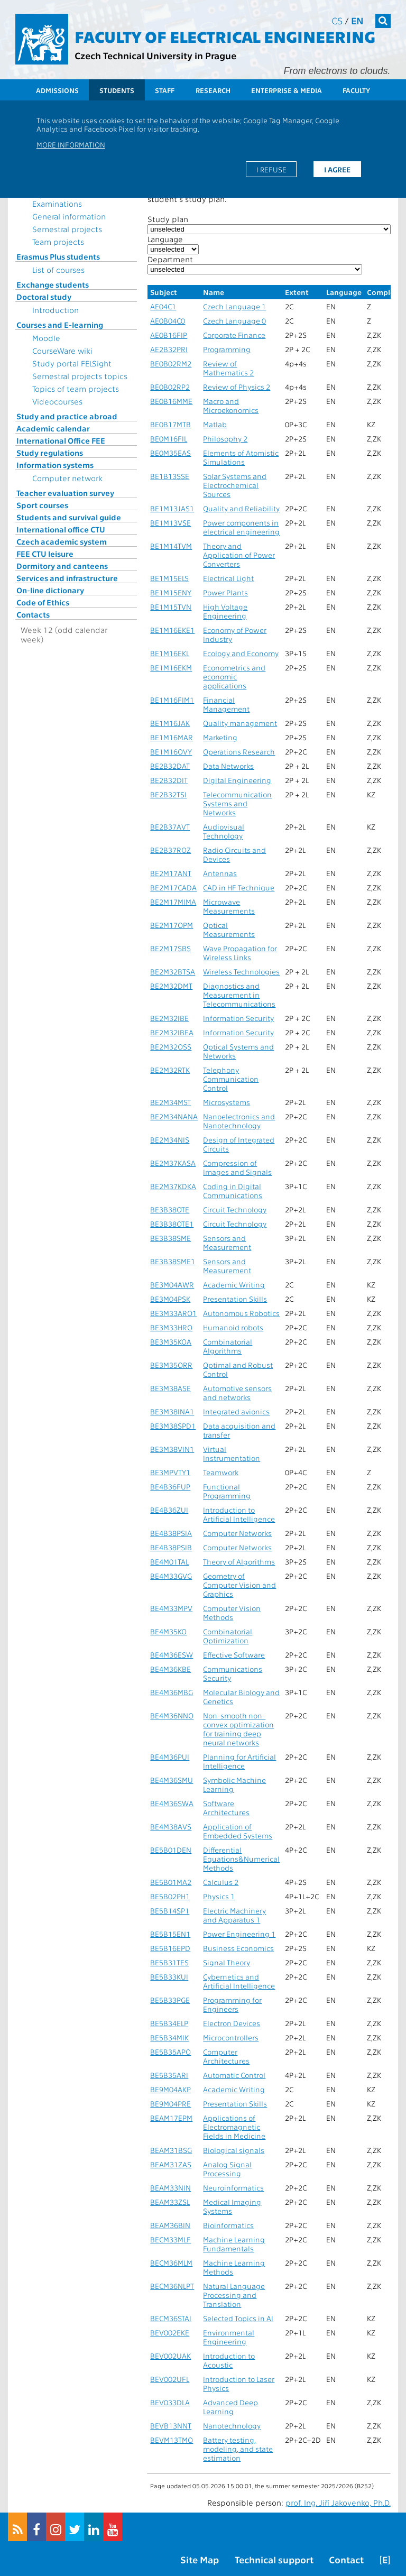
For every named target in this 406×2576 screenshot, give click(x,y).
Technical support (274, 2559)
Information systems (55, 465)
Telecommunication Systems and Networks (237, 803)
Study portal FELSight (72, 363)
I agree (337, 169)
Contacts (33, 614)
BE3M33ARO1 (173, 1313)
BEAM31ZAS (170, 2164)
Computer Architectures (226, 2056)
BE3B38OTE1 (171, 1223)
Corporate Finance (234, 334)
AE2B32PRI (169, 349)
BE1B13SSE (169, 476)
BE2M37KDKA (173, 1186)
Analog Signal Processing (227, 2169)
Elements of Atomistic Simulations (241, 457)
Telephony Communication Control (231, 1078)
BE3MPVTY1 (170, 1472)
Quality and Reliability (241, 508)
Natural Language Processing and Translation (234, 2294)
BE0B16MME (171, 401)
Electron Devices (231, 2023)
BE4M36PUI (169, 1756)
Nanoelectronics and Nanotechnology (239, 1121)
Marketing (220, 737)
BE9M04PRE (170, 2103)
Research (213, 90)
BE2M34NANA (174, 1116)
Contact (346, 2559)
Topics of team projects (75, 388)
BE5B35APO (170, 2051)
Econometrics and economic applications (234, 676)
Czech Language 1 (234, 306)
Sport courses (42, 505)
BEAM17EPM (171, 2117)
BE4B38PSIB (171, 1547)
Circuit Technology (234, 1209)
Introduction (55, 310)
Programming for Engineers (232, 2004)
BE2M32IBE (169, 1018)
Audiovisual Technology (223, 831)
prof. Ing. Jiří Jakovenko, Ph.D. (338, 2502)
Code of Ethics (42, 602)
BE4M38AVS (170, 1826)
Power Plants (225, 592)
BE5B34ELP (169, 2023)
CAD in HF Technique (238, 887)
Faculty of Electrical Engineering (225, 35)
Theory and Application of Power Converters (239, 554)
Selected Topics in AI (238, 2318)
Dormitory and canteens (62, 566)
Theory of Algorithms (239, 1561)
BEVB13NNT (170, 2425)
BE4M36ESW (171, 1654)
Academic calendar (53, 428)
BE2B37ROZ (170, 849)
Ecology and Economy (241, 653)
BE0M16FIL (168, 438)
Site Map (199, 2559)
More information (70, 144)
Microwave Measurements (229, 906)
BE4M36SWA (171, 1803)
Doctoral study (43, 296)
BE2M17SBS (170, 948)
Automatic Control (234, 2075)
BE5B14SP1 (169, 1910)
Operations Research (239, 751)
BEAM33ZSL (170, 2201)
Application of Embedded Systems (237, 1831)
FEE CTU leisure (44, 553)
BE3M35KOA (170, 1341)
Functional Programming (227, 1491)
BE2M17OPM (171, 925)
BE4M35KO (168, 1631)
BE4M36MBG (171, 1692)
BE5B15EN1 (170, 1933)
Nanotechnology (232, 2425)
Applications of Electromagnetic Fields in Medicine (234, 2126)
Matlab (215, 424)
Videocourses (57, 401)
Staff (164, 90)
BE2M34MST (170, 1102)
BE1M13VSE (170, 522)
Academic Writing (234, 1284)
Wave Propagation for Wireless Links (240, 953)
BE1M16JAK (170, 723)
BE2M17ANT (170, 873)
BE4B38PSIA (171, 1533)
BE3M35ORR (171, 1364)
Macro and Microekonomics (231, 406)
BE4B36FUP (170, 1486)
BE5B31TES (169, 1962)
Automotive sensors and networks (237, 1393)
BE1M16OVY (171, 751)
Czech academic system (61, 541)
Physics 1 (219, 1896)
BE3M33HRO (171, 1327)
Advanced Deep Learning (230, 2407)
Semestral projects (67, 229)
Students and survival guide (68, 517)
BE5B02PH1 (170, 1896)
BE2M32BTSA (172, 971)
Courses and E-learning (59, 324)
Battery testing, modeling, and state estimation (238, 2448)
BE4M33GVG (171, 1575)
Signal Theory (226, 1962)
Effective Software (234, 1654)
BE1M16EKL (169, 653)
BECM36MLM (171, 2262)
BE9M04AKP (170, 2089)
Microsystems (226, 1102)
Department (170, 259)
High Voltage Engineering (225, 611)
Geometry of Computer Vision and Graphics (239, 1584)
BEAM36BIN (170, 2225)
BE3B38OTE (169, 1209)
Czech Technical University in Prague (155, 55)
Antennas (220, 873)
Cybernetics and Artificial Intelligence (239, 1981)
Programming (227, 349)
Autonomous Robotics (241, 1313)
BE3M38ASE (170, 1388)
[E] (385, 2559)
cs (337, 20)
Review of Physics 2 (236, 386)
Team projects (58, 241)
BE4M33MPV (171, 1608)
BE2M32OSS (170, 1046)
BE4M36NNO (171, 1715)
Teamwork (220, 1472)
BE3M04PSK (170, 1298)
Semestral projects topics (79, 376)
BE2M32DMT (171, 985)
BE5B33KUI (169, 1976)
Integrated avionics (236, 1411)
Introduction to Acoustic (229, 2360)
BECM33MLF (170, 2239)
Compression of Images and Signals (237, 1167)
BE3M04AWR (172, 1284)
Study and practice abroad (66, 416)
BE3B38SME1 (172, 1261)
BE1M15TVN (170, 606)
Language (165, 239)
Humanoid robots (233, 1327)
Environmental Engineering (228, 2337)
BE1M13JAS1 (172, 508)
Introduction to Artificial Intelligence (239, 1514)
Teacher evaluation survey (65, 493)
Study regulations (49, 452)
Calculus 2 (220, 1882)
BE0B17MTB (170, 424)
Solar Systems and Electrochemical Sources (234, 485)
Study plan (167, 219)
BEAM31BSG (171, 2150)
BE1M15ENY (170, 592)
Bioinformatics (228, 2225)
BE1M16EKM (171, 667)
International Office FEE (60, 440)
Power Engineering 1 (239, 1933)
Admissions (57, 90)
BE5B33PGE (170, 1999)
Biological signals (233, 2150)
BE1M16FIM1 (172, 699)
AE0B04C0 (167, 320)
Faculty (356, 90)
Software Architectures (226, 1808)
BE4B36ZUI (169, 1509)
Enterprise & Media (286, 90)
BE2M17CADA (173, 887)
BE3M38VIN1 (172, 1449)
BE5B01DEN (170, 1849)
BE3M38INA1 (172, 1411)
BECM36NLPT (172, 2285)
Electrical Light (228, 578)
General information (69, 216)
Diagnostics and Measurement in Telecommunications (239, 994)
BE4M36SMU (171, 1779)
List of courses (58, 269)
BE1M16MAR (171, 737)
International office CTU (60, 529)
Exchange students (52, 284)
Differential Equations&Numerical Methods (241, 1858)
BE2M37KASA (173, 1162)
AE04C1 (163, 306)
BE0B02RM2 (170, 363)
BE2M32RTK (170, 1069)
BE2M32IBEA (171, 1032)
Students (116, 90)
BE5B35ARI (169, 2075)
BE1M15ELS (169, 578)
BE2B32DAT (170, 765)
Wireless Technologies (241, 971)
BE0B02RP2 (170, 386)
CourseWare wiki (62, 350)
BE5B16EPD (170, 1948)
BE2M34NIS (169, 1139)
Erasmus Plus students (58, 256)
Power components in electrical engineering (241, 527)
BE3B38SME (170, 1238)
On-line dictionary (50, 590)
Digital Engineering (237, 780)
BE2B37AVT (170, 826)
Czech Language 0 (234, 320)
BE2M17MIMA (173, 901)
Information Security (238, 1018)
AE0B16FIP (168, 334)
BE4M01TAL (169, 1561)
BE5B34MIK (169, 2037)
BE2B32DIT (169, 780)
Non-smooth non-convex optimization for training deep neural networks (238, 1729)
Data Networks (228, 765)
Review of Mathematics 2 (228, 368)
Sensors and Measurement (227, 1243)
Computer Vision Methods (232, 1613)
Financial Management (226, 704)
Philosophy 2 (225, 438)
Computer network (67, 478)
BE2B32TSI (168, 794)
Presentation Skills (235, 1298)
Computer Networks (237, 1533)
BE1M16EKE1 (172, 629)
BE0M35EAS (170, 452)
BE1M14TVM (171, 545)
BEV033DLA (170, 2402)
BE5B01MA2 (170, 1882)
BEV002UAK (170, 2355)
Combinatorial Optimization (227, 1636)
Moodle (46, 338)
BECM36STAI (170, 2318)
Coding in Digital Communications (232, 1191)
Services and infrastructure (67, 578)
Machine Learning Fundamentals (234, 2244)
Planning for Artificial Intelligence (239, 1761)
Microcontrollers (231, 2037)
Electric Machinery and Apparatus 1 (234, 1915)
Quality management (240, 723)
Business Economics (238, 1948)
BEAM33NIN (170, 2187)
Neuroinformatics (233, 2187)
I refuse (271, 169)
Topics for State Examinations (60, 198)
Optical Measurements (229, 930)
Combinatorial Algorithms (227, 1346)
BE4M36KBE (170, 1668)
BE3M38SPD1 (173, 1425)
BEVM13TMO (171, 2439)
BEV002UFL (169, 2379)
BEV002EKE (169, 2332)
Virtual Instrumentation (231, 1453)
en (357, 20)
